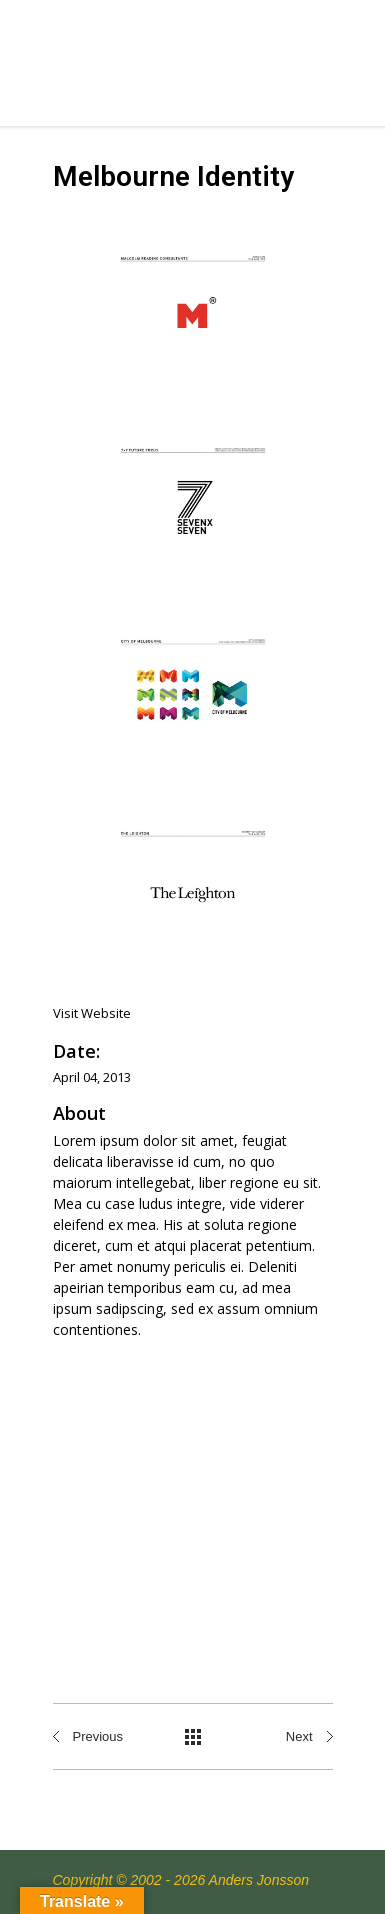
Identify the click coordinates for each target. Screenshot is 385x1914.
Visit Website (92, 1013)
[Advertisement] (192, 1501)
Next (299, 1736)
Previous (98, 1736)
